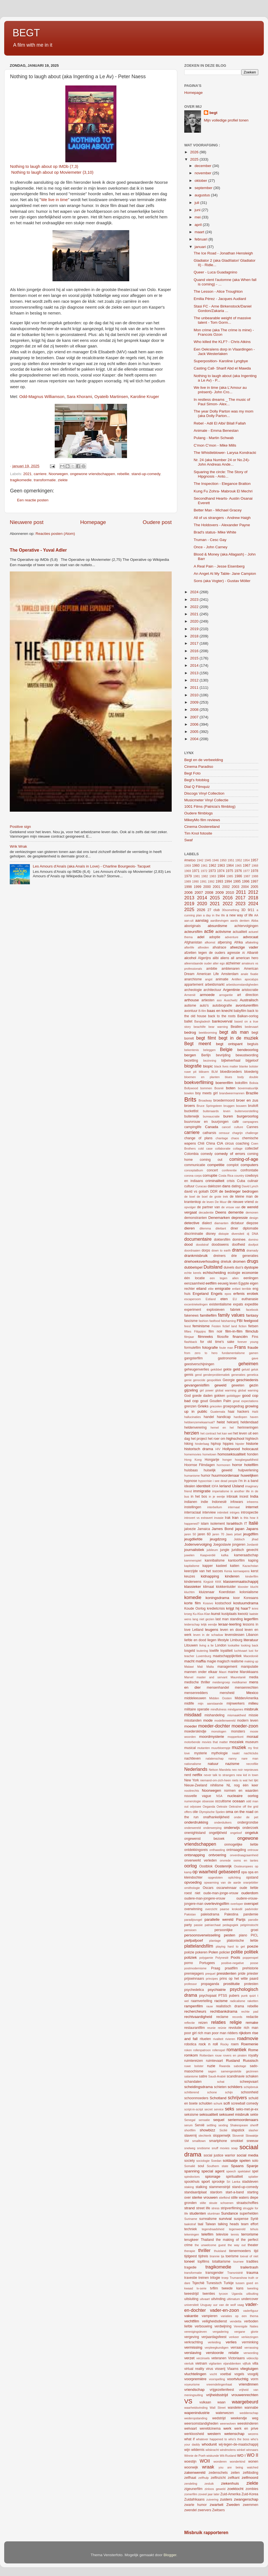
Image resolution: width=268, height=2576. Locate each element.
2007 (195, 717)
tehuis (254, 2229)
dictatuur (237, 1223)
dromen (239, 1261)
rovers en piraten (235, 2055)
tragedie (190, 2267)
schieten (220, 2087)
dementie (236, 1212)
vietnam (201, 2363)
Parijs (241, 1919)
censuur (224, 1133)
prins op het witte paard (239, 1979)
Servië (199, 2125)
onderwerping (212, 1827)
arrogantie (226, 995)
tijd (256, 2251)
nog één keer (246, 1785)
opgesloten (215, 1877)
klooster (243, 1586)
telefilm (208, 2234)
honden (253, 1454)
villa (255, 2363)
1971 (196, 871)
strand (189, 2208)
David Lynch (250, 1186)
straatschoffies (247, 2203)
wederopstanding (195, 2418)
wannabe (251, 2408)
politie (237, 1951)
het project (199, 1439)
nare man (249, 1758)
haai (231, 1412)
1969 (187, 871)
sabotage (240, 2066)
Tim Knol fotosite (198, 833)
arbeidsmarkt (214, 984)
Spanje (252, 2166)
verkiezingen (249, 2337)
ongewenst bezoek (204, 1839)
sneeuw (252, 2141)
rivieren (230, 2039)
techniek (190, 2229)
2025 (195, 159)
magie (211, 1661)
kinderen (232, 1576)
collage (238, 1148)
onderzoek (250, 1828)
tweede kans (232, 2288)
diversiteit (237, 1233)
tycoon (223, 2293)
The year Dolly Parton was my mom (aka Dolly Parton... (223, 413)
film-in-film (234, 1331)
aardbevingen (219, 920)
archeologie (193, 990)
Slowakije (251, 2135)
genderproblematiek (216, 1374)
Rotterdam (207, 2055)
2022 (195, 607)
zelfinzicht (218, 2478)
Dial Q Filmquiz (197, 787)
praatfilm (231, 1968)
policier (224, 1952)
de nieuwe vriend (241, 1202)
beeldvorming (208, 1032)
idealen (189, 1486)
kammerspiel (192, 1560)
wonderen (220, 2461)
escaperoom (192, 1299)
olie (195, 1812)
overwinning (193, 1909)
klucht (254, 1586)
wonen (253, 2461)
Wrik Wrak (18, 846)
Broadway (205, 1100)
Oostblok (206, 1866)
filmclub (251, 1331)
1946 (215, 860)
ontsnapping (194, 1855)
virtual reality (194, 2369)
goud (204, 1401)
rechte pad (249, 2011)
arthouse (191, 1000)
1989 (187, 881)
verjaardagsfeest (213, 2337)
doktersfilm (222, 1239)
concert (212, 1170)
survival (225, 2219)
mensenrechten (246, 1687)
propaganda (210, 1984)
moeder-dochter (214, 1725)
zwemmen (250, 2505)
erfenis (239, 1293)
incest (244, 1496)
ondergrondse (247, 1822)
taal (200, 2224)
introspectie (249, 1512)
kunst (215, 1614)
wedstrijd (219, 2418)
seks (229, 2108)
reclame (222, 2017)
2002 (226, 887)
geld (236, 1369)
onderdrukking (196, 1822)
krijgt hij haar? (238, 1608)
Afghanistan (193, 942)
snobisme (203, 2148)
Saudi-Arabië (217, 2076)
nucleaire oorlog (242, 1796)
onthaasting (217, 1849)
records (237, 2017)
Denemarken (219, 1218)
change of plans (198, 1138)
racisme (221, 2001)
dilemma (205, 1228)
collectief (251, 1148)
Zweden (233, 2505)
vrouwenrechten (244, 2395)
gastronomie (227, 1358)
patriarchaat (213, 1925)
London (220, 1645)
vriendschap (194, 2389)
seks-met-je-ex (247, 2109)
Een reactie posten (33, 500)
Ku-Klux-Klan (201, 1613)
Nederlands (195, 1769)
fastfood (214, 1320)
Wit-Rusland (228, 2455)
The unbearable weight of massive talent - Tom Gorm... (222, 320)
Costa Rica (226, 1175)
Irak (227, 1518)
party (188, 1925)
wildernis (197, 2450)
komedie (192, 1597)
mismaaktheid (236, 1715)
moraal (252, 1736)
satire (203, 2076)
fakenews (191, 1315)
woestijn (190, 2461)
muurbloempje (220, 1748)
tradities (252, 2261)
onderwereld (192, 1827)
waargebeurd (245, 2401)
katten (234, 1566)
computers (249, 1165)
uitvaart (205, 2299)
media (253, 1677)
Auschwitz (231, 1000)
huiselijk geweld (218, 1470)
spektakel (244, 2171)
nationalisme (192, 1763)
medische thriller (197, 1682)
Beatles (236, 1027)
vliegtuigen (249, 2369)
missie (253, 1715)
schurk (218, 2103)
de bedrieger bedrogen (239, 1191)
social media (247, 2155)
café (235, 1122)
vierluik (189, 2363)
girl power (207, 1390)
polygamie (206, 1957)
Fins (255, 1337)
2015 (195, 658)
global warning (248, 1390)
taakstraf (190, 2224)
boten (230, 1088)
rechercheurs (195, 2011)
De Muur (221, 1202)
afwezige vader (244, 947)
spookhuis (192, 2182)
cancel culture (232, 1127)
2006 (195, 724)
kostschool (223, 1603)
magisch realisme (230, 1661)
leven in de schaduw (208, 1634)
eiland (201, 1288)
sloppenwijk (222, 2135)
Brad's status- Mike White (215, 532)
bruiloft (253, 1106)
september (204, 188)
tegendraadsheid (213, 2229)
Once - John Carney (211, 547)
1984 (221, 876)
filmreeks (205, 1337)
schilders (235, 2087)
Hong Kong (193, 1459)
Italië (253, 1523)
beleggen (209, 1050)
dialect (207, 1223)
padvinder (251, 1909)
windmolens (228, 2449)
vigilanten (215, 2363)
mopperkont (235, 1736)
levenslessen (234, 1635)
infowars (236, 1502)
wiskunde (212, 2455)
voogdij (253, 2374)
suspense (241, 2219)
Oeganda (209, 1806)
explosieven (215, 1310)
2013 (195, 673)
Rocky (224, 2044)
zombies (252, 2489)
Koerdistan (227, 1592)
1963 (221, 866)
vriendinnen (248, 2384)
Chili (201, 1143)
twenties (209, 2294)
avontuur (190, 1011)
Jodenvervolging (198, 1544)
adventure (231, 937)
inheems (252, 1501)
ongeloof (236, 1832)
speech (231, 2171)
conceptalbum (193, 1170)
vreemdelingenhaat (219, 2384)
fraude (253, 1347)
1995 (237, 881)
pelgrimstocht (249, 1925)
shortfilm (190, 2130)
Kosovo (208, 1603)
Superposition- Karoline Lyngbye (221, 361)
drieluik (226, 1262)
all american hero (244, 958)
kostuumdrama (245, 1603)
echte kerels (192, 1272)
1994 (228, 881)
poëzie (189, 1952)
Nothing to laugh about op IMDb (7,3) (44, 166)
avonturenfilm (247, 1005)
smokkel (237, 2141)
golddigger (234, 1395)
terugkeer (191, 2240)
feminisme (201, 1326)
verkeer (234, 2337)
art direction (247, 995)
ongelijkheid (218, 1833)
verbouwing (203, 2326)
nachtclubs (251, 1753)
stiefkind (224, 2197)
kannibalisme (215, 1560)
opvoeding (193, 1882)
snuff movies (220, 2148)
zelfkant (234, 2478)
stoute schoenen (221, 2203)
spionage (212, 2176)
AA (256, 915)
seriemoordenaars (243, 2120)
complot (233, 1165)
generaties (238, 1374)
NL (228, 1785)
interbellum (214, 1507)
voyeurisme (192, 2384)
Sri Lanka (233, 2181)
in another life (240, 1491)
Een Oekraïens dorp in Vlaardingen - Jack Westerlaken (224, 351)
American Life (208, 974)
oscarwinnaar (226, 1888)
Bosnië (219, 1088)
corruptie (210, 1175)
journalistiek (194, 1550)
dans (226, 1186)
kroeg (188, 1613)
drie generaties (244, 1256)
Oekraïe (222, 1806)
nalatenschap (215, 1758)
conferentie (229, 1170)
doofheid (238, 1245)
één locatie (194, 1278)
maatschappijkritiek (227, 1656)
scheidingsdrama (198, 2087)
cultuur (189, 1186)
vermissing (193, 2347)
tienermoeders (240, 2251)
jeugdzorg (218, 1539)
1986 (238, 876)
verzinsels (203, 2358)
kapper (207, 1566)
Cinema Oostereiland (202, 826)
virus (209, 2369)
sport (206, 2181)
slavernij (190, 2135)
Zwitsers (218, 2510)
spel (255, 2171)
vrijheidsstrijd (217, 2395)
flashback (190, 1341)
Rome (253, 2050)
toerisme (232, 2256)
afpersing (225, 942)
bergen (190, 1055)
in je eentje (217, 1496)
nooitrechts (191, 1790)
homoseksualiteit (231, 1454)
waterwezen (225, 2413)
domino (253, 1239)
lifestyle (223, 1640)
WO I (241, 2455)
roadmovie (247, 2038)
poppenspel (250, 1957)
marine (233, 1672)
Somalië (189, 2166)
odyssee (195, 1806)
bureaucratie (211, 1116)
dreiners (219, 1256)
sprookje (218, 2182)
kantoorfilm (236, 1560)
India (254, 1496)
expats (238, 1304)
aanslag (201, 920)
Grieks (203, 1406)
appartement (193, 984)
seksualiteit (208, 2114)
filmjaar (189, 1336)
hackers (243, 1412)
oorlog (190, 1865)
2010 (195, 695)
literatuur (250, 1640)
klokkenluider (226, 1587)
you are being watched (238, 2467)
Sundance (229, 2213)
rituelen (205, 2039)
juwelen (189, 1555)
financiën (240, 1337)
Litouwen (191, 1645)
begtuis (252, 1044)
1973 (212, 871)
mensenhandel (218, 1687)
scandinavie (236, 2076)
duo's (239, 1267)
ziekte (63, 480)
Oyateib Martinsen (111, 396)
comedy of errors (230, 1154)
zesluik (209, 2483)
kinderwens (192, 1582)
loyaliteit (227, 1651)
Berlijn (206, 1055)
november (203, 173)
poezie (252, 1946)
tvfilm (214, 2288)
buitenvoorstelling (246, 1111)
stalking (201, 2187)
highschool (235, 1438)
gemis (188, 1375)
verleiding (214, 2342)
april (199, 225)
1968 (255, 865)
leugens (211, 1629)
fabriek (235, 1310)
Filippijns (200, 1331)
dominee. (239, 1239)
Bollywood (191, 1088)
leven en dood (231, 1630)
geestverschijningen (199, 1364)
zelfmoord (250, 2477)
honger (227, 1459)
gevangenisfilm (196, 1385)
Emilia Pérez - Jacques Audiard (220, 299)
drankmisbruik (196, 1256)
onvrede (225, 1860)
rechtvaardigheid (198, 2017)
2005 (195, 732)
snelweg (189, 2148)
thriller (204, 2250)
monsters (238, 1731)
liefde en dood (195, 1640)
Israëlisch (234, 1523)
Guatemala (217, 1411)
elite (211, 1288)
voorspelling (217, 2379)
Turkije (229, 2283)
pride (241, 1974)
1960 (196, 866)
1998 (188, 887)
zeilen (235, 2473)
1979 (188, 876)
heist (221, 1422)
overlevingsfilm (216, 1903)
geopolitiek (214, 1380)
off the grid (250, 1806)
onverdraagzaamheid (244, 1855)
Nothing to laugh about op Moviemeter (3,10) (52, 172)
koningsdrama (217, 1598)
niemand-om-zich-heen (215, 1780)
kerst (254, 1571)
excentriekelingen (196, 1304)
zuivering (212, 2499)
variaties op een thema (239, 2316)
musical (190, 1748)
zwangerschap (246, 2499)
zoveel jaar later (208, 2494)
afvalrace (219, 947)
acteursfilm (193, 932)
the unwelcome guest (210, 2245)
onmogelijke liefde (241, 1844)
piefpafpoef (193, 1940)
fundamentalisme (233, 1353)
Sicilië (223, 2130)
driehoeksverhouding (201, 1261)
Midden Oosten (220, 1698)
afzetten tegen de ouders (204, 953)
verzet (189, 2358)
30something (230, 910)
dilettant (221, 1228)
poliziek (190, 1957)
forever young (248, 1341)
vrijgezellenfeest (222, 2390)
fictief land (229, 1326)
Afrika (238, 942)
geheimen (248, 1363)
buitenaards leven (216, 1111)
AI (243, 952)
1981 (196, 876)
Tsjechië (198, 2283)
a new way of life (239, 915)
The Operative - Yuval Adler (38, 550)
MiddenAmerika (246, 1698)
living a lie (206, 1645)
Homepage (93, 522)
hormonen (223, 1465)
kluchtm (189, 1592)
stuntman (213, 2213)
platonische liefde (242, 1941)
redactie (252, 2017)
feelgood (251, 1321)
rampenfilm (193, 2006)
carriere (40, 474)
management (227, 1667)
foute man (226, 1347)
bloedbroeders (231, 1072)
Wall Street (218, 2407)
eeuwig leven (228, 1283)
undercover (249, 2299)
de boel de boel (195, 1196)
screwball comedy (244, 2103)
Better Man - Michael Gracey (218, 510)
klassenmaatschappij (240, 1581)
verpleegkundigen (216, 2347)
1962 (212, 866)
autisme (190, 1005)
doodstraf (202, 1244)
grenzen (190, 1406)
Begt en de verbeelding (203, 760)
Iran (235, 1517)
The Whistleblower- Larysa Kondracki (225, 453)
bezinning (209, 1060)
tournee (238, 2261)
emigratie (223, 1288)
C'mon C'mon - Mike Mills (215, 445)
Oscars (208, 1888)
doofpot (253, 1244)
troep (225, 2277)
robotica (190, 2044)
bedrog (190, 1032)
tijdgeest (190, 2256)
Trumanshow (238, 2277)
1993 (219, 881)
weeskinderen (247, 2423)
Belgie (226, 1049)
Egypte (243, 1283)
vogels (239, 2374)
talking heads (228, 2224)
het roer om (216, 1439)
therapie (189, 2251)
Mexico (252, 1693)
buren (228, 1116)
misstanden (193, 1720)
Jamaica (203, 1529)
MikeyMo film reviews (202, 820)
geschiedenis (247, 1380)
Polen (213, 1952)
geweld (220, 1385)
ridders (233, 2033)
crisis (231, 1181)
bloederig (251, 1072)
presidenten (226, 1973)
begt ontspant (229, 1044)
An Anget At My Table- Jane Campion (225, 573)
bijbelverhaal (230, 1060)
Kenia (228, 1571)
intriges (235, 1512)
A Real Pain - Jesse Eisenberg (219, 566)
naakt (236, 1753)
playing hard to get (230, 1946)
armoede (207, 995)
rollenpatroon (202, 2050)
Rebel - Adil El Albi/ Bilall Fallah (220, 423)
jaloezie (190, 1529)
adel (200, 937)
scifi (226, 2103)
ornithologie (192, 1887)
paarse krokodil (231, 1909)
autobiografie (222, 1005)
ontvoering (217, 1855)
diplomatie (250, 1228)
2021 (27, 474)
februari (202, 239)
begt (213, 113)
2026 (195, 152)
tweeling (252, 2288)
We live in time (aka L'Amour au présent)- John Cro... (220, 389)
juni (198, 210)
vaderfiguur (250, 2310)
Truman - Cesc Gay (210, 540)
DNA (255, 1233)
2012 (195, 680)
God (187, 1396)
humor (205, 1476)
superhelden (249, 2213)
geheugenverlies (196, 1369)
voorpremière (195, 2379)
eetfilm (211, 1283)
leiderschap (192, 1624)
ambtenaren (230, 969)
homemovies (192, 1454)
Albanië (253, 953)
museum (251, 1742)
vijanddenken (232, 2363)
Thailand (207, 2240)
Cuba (241, 1181)
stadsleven (250, 2182)
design (253, 1217)
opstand (252, 1877)
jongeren (238, 1544)
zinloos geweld (215, 2489)
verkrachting (193, 2342)
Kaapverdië (208, 1555)
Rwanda (224, 2066)
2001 (216, 887)
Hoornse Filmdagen (199, 1465)
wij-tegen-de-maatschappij (238, 2444)
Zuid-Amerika (230, 2494)
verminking (250, 2342)
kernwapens (241, 1571)
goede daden (202, 1396)
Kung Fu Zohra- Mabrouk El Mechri (223, 491)
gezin (253, 1385)
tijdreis (203, 2256)
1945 (207, 860)
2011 (195, 687)
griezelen (216, 1406)
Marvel (188, 1677)
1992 (211, 881)
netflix (197, 1775)
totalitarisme (221, 2261)
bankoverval (222, 1021)
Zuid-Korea (249, 2494)
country (239, 1175)
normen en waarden (241, 1791)
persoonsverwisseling (202, 1935)
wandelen (235, 2408)
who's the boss (238, 2439)
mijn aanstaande (210, 1703)
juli (197, 203)
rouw (218, 2055)
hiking (188, 1444)
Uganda (237, 2293)
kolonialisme (249, 1592)
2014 (195, 665)
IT (245, 1524)
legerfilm (251, 1619)
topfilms (203, 2261)
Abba (254, 920)
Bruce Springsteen (209, 1105)
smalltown (199, 2141)
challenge (251, 1133)
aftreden (203, 947)
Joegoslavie (222, 1544)
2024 (195, 592)
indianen (190, 1502)
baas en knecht (220, 1011)
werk (227, 2428)
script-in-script (193, 2109)
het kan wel (224, 1433)
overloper (237, 1903)
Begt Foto (192, 773)
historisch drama (198, 1449)
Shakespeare (239, 2125)
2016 (195, 651)
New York (191, 1780)
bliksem (204, 1071)
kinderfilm (251, 1576)
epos (228, 1293)
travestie (190, 2278)
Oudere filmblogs (198, 813)
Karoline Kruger (144, 396)
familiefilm (208, 1315)
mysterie (200, 1753)
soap (234, 2148)
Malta (210, 1666)
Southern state (217, 2166)
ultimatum (233, 2299)
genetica (252, 1374)
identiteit (203, 1486)
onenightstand (194, 1833)
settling (211, 2125)
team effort (249, 2224)
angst (208, 979)
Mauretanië (238, 1677)
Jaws (229, 1534)
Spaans (237, 2166)
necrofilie (252, 1763)
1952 (238, 860)
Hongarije (212, 1460)
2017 (195, 643)
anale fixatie (250, 974)
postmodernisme (195, 1968)
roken (188, 2050)
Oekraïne (235, 1806)
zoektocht (235, 2489)
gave (255, 1358)
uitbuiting (252, 2293)
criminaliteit (214, 1181)
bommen (206, 1088)
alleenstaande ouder (198, 963)
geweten (237, 1385)
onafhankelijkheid (216, 1817)
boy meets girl (206, 1093)
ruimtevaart (214, 2061)
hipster (239, 1443)
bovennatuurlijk (248, 1088)
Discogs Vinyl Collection (204, 793)
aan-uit (188, 920)
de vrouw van (230, 1207)
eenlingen (250, 1278)
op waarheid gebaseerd (216, 1871)
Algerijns (204, 958)
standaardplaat (195, 2192)
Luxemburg (203, 1656)
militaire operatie (196, 1709)
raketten (252, 2001)
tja (222, 2256)
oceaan (238, 1801)
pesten (229, 1935)
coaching (242, 1143)
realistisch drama (230, 2006)
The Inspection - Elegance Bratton (222, 484)
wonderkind (237, 2461)
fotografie (210, 1347)
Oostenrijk (223, 1866)
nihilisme (216, 1785)
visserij (220, 2369)
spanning (192, 2171)
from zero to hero (200, 1353)
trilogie (215, 2278)
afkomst (210, 942)
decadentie (206, 1212)
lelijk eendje (209, 1624)
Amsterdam (229, 974)
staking (189, 2187)
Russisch (250, 2060)
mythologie (219, 1753)
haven (254, 1417)
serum (188, 2125)
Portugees (207, 1963)
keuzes (189, 1576)
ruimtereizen (193, 2061)
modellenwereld (225, 1720)
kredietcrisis (216, 1608)
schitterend (191, 2092)
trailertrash (249, 2267)
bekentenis (191, 1050)
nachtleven (192, 1758)
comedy (207, 1154)
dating (236, 1186)
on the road (243, 1812)
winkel (241, 2449)
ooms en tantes (246, 1860)
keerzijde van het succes (203, 1571)
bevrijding (223, 1055)
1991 (203, 881)
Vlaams (232, 2369)
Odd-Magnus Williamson (41, 396)
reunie (211, 2027)
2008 (195, 709)
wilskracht (212, 2449)
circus (229, 1143)
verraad (236, 2347)
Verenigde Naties (246, 2326)
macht (189, 1661)
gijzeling (191, 1390)
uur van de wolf (224, 2304)
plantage (215, 1940)
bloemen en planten (202, 1077)
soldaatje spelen (236, 2160)
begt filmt (206, 1037)
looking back (249, 1645)
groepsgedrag (233, 1406)
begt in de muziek (238, 1037)
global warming (225, 1390)
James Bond (222, 1529)
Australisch (249, 1000)
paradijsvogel (193, 1919)
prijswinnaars (194, 1979)
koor (236, 1598)
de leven (208, 1202)
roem (235, 2044)
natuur (213, 1764)
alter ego (219, 963)
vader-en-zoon (224, 2310)
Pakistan (190, 1914)
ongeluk (251, 1833)
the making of (227, 2240)
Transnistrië (235, 2272)
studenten (197, 2213)
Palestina (231, 1914)
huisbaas (191, 1470)
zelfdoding (250, 2473)
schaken (252, 2076)
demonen (252, 1212)
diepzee (252, 1223)
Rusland (233, 2060)
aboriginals (192, 926)
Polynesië (221, 1957)
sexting (223, 2125)
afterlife (189, 947)
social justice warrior (219, 2155)
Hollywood (231, 1449)
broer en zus (247, 1100)
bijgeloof (252, 1060)
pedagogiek (230, 1925)
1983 (212, 876)
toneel (189, 2261)
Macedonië (250, 1656)
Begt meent (197, 1043)
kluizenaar (206, 1592)
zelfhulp (203, 2477)
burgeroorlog (247, 1116)
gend (198, 1374)
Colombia (191, 1154)
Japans (252, 1529)
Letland (197, 1630)
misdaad (192, 1714)
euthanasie (250, 1299)
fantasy (252, 1315)
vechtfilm (191, 2321)
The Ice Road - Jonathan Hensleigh (223, 253)
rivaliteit (218, 2039)
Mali (200, 1666)
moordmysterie (211, 1736)
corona (188, 1175)
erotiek (252, 1293)
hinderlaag (202, 1443)
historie (252, 1443)
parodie (253, 1919)
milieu (253, 1703)
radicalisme (237, 2001)
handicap (224, 1417)
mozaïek (236, 1742)
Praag (215, 1968)
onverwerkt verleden (200, 1860)
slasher (253, 2130)
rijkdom (245, 2033)
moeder (190, 1726)
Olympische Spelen (212, 1812)
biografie (193, 1065)
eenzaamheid (194, 1283)
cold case (205, 1148)
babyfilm (240, 1011)
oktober (201, 180)
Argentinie (231, 990)
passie (198, 1925)
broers (189, 1106)
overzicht (211, 1909)
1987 (246, 876)
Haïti (255, 1411)
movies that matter (215, 1742)
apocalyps (251, 979)
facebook (252, 1309)
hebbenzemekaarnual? (199, 1422)
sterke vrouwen (205, 2197)
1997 (254, 881)
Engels (216, 1293)
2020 (195, 621)
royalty (253, 2055)
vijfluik (247, 2363)
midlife (189, 1703)
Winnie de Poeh (194, 2455)
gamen (253, 1353)
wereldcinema (210, 2428)
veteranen (218, 2358)
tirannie (214, 2256)
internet (252, 1507)
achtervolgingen (246, 926)
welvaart (190, 2428)
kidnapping (210, 1576)
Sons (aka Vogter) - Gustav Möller (222, 581)
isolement (217, 1524)
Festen (216, 1326)
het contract (208, 1433)
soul (201, 2166)
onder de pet (246, 1817)
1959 (187, 865)
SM (186, 2141)
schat (220, 2081)
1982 (204, 876)
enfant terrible (241, 1288)
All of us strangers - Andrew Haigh (222, 518)
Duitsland (213, 1266)
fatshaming (228, 1320)
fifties (187, 1331)
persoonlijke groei (236, 1930)
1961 (204, 865)
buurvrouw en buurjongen (206, 1122)
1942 (200, 860)
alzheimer (233, 963)
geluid (246, 1369)
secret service (214, 2109)
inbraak (232, 1496)
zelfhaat (190, 2478)
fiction (243, 1326)
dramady (252, 1250)
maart (200, 232)
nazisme (232, 1764)
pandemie (250, 1914)
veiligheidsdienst (214, 2321)
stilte (203, 2203)
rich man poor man (212, 2033)
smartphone (218, 2141)
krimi (255, 1608)
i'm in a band (248, 1481)
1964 (230, 866)
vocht (213, 2374)
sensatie (204, 2120)
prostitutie (231, 1984)
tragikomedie (21, 480)
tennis (235, 2234)
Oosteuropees (243, 1866)
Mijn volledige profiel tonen (226, 120)
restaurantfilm (194, 2028)
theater (253, 2245)
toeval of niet (249, 2256)
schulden (205, 2103)
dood (188, 1244)
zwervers (204, 2510)
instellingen (192, 1507)
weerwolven (228, 2423)
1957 (254, 860)
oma (229, 1812)
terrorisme (249, 2234)
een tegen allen (224, 1278)
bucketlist (191, 1111)
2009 (195, 702)
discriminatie (193, 1234)
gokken (219, 1396)
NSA (219, 1796)
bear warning (218, 1026)
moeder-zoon (245, 1725)
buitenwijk (191, 1116)
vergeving (191, 2337)
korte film (192, 1603)
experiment (192, 1310)
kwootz (243, 1614)
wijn (187, 2450)
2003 (235, 887)
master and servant (212, 1677)
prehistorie (250, 1968)
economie (250, 1273)
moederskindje (195, 1731)
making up (251, 1661)
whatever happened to (211, 2439)
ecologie (234, 1273)
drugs (253, 1261)
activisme (223, 932)
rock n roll (208, 2044)
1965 (238, 865)
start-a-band (235, 2192)
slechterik (204, 2135)
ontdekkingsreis (196, 1850)
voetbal (225, 2374)
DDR (213, 1191)
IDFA (215, 1486)
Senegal (189, 2120)
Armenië (189, 995)
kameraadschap (246, 1555)
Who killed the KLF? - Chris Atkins (222, 342)
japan (239, 1529)
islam (205, 1524)
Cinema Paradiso (198, 766)
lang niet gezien (203, 1619)
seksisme (191, 2115)
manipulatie (249, 1667)
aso (219, 1000)
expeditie (251, 1304)
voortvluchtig (237, 2379)
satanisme (191, 2076)
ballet (188, 1021)
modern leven (247, 1720)
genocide (199, 1380)
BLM (214, 1071)
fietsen (253, 1326)
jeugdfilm (250, 1534)
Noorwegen (58, 474)
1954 (246, 860)
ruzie (211, 2066)
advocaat (250, 937)
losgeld (189, 1651)
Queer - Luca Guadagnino (215, 272)
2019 (195, 629)
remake (252, 2022)
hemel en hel (222, 1427)
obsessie (208, 1801)
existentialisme (220, 1304)
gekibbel (216, 1369)
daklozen (214, 1186)
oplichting (234, 1877)
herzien (191, 1432)
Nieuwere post (27, 522)
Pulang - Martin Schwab (214, 438)
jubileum (212, 1550)
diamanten (221, 1223)
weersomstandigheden (201, 2423)
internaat (234, 1507)
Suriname (190, 2218)
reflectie (189, 2022)
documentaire (198, 1238)
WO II (252, 2455)
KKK (218, 1581)
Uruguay (206, 2304)
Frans (240, 1347)
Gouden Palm (220, 1401)
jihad (255, 1539)
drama (238, 1249)
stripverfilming (231, 2208)
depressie (239, 1218)
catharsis (209, 1133)
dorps (206, 1250)
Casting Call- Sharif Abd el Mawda (222, 368)
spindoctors (192, 2176)
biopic (208, 1066)
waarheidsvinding (195, 2407)
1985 (229, 876)
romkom (191, 2055)
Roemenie (249, 2044)
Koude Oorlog (194, 1608)
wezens (253, 2434)
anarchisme (193, 979)
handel (209, 1417)
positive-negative (232, 1963)
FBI (240, 1321)
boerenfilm (224, 1083)
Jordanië (252, 1544)
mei (198, 217)
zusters (226, 2499)
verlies (231, 2342)
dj (248, 1233)
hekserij (233, 1422)
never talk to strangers (219, 1775)
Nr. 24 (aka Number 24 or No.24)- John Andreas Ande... (222, 462)
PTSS (222, 1996)
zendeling (190, 2483)
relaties (218, 2022)
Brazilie (252, 1093)
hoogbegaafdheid (246, 1459)
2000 (207, 887)
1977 (246, 871)
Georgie (228, 1380)
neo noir (237, 1769)
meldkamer (239, 1682)
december (203, 166)
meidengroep (221, 1682)
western (214, 2434)
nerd (187, 1775)
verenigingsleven (195, 2331)
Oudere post (157, 522)
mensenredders (196, 1693)
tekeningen (191, 2234)
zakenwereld (194, 2472)
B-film (202, 1010)
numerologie (192, 1801)
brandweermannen (231, 1093)
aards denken (240, 920)
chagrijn (237, 1133)
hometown (209, 1454)
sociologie (203, 2160)
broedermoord (223, 1100)
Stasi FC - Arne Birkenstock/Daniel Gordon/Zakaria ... (223, 308)
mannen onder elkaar (200, 1672)
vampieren (209, 2316)
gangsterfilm (193, 1358)
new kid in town (247, 1775)
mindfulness (218, 1709)
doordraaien (192, 1250)
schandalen (193, 2082)
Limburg (236, 1640)
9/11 (251, 910)
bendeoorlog (247, 1050)
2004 (195, 739)
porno (188, 1963)
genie (188, 1380)
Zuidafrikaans (194, 2499)
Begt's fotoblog (196, 780)
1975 (229, 871)
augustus (203, 195)
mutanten (203, 1748)
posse (254, 1963)
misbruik (251, 1709)
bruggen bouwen (235, 1105)
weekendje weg (244, 2418)
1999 (197, 887)
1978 (254, 871)
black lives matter (226, 1066)
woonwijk (191, 2467)
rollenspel (218, 2050)
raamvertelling (201, 2001)
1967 (246, 866)
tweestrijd (191, 2294)
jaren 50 (190, 1534)
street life (203, 2208)
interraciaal (192, 1512)
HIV (217, 1449)
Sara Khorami (79, 396)
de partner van (208, 1207)
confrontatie (249, 1170)
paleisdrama (210, 1914)
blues (228, 1077)
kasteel (221, 1566)
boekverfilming (198, 1082)
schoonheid (249, 2092)
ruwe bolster (194, 2066)
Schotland (218, 2098)
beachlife (199, 1026)
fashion (204, 1320)
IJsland (238, 1486)
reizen (202, 2023)
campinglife (192, 1127)
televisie (222, 2234)
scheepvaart (249, 2082)
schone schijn (220, 2092)
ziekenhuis (230, 2483)
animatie (222, 979)
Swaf (188, 840)
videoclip (252, 2358)
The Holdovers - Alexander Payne (222, 525)
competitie (215, 1165)
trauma (252, 2272)
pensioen (190, 1930)
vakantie (191, 2316)
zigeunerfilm (193, 2489)
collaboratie (222, 1148)
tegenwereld (237, 2229)
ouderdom (249, 1893)
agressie (233, 953)
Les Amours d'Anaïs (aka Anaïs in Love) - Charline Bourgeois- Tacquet (91, 866)
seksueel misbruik (234, 2114)
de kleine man (241, 1196)
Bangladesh (202, 1021)
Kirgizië (208, 1581)
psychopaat (207, 1996)
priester (252, 1974)
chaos (235, 1138)
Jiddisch (239, 1539)
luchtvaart (240, 1650)
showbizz (207, 2130)
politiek (251, 1951)
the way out (237, 2245)
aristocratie (250, 990)
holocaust (250, 1449)
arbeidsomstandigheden (242, 984)
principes (212, 1978)
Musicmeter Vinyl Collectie (206, 800)
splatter (253, 2176)
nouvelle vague (197, 1796)
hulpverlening (248, 1470)
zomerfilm (190, 2494)
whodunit (209, 2444)
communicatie (194, 1165)
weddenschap (249, 2413)
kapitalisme (191, 1565)
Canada (211, 1127)
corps (198, 1175)
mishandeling (214, 1715)
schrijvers (237, 2097)
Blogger (170, 2555)
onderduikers (222, 1822)
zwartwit (216, 2505)
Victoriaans (236, 2358)
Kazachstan (250, 1565)
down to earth (221, 1250)
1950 (223, 860)
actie (209, 931)
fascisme (191, 1321)
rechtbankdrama (224, 2011)
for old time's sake (217, 1342)
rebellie (123, 474)
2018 (195, 636)
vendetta (235, 2321)
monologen (218, 1731)
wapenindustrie (197, 2413)
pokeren (201, 1952)
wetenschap (234, 2434)
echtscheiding (214, 1273)
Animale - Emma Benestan (216, 430)
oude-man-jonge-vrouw (220, 1893)
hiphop (216, 1444)
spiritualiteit (234, 2177)
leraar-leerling (229, 1624)
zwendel (190, 2510)
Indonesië (219, 1502)
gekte (227, 1369)
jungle (224, 1550)
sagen (212, 2071)
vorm (254, 2379)
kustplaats (229, 1614)
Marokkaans (249, 1672)
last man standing (229, 1619)
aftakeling (251, 942)
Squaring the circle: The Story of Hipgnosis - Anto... (221, 474)
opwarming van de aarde (222, 1882)
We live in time (54, 199)
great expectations (245, 1401)
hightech (251, 1439)
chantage (222, 1138)
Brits (190, 1099)
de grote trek (218, 1196)
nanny (232, 1758)
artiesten (207, 1000)
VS (188, 2401)
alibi (216, 958)
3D (243, 910)
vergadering (221, 2331)
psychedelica (194, 1990)
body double (247, 1077)
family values (231, 1314)
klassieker (192, 1586)
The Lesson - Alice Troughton (218, 291)
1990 (195, 881)
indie (204, 1502)
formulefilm (192, 1348)
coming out (211, 1160)
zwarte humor (195, 2505)
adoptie (214, 937)
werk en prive (246, 2428)
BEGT (26, 33)
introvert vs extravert (198, 1517)
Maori (222, 1672)
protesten (251, 1984)
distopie (223, 1233)
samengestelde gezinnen (239, 2071)
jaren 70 (218, 1534)
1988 (255, 876)
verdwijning (222, 2326)
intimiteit (222, 1512)
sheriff (254, 2125)
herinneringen (248, 1427)
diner (234, 1228)
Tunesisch (214, 2283)
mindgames (235, 1709)
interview (209, 1512)
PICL (254, 1935)
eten (224, 1299)
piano (243, 1935)
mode (208, 1720)
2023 (195, 599)
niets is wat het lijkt (245, 1780)
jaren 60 (204, 1534)
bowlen (189, 1093)
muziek (239, 1747)
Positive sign (20, 826)
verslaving (192, 2353)
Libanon (252, 1635)
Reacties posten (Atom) (55, 534)
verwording (250, 2353)
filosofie (223, 1337)
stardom (216, 2192)
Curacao (201, 1186)
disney (211, 1234)
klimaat (208, 1587)
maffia (201, 1661)
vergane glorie (246, 2331)
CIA (220, 1143)
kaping (253, 1560)
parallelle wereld (219, 1919)
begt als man (234, 1032)
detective (191, 1223)
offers (188, 1812)
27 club (213, 910)
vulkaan (205, 2402)
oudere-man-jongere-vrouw (204, 1898)
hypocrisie (205, 1481)
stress (215, 2208)
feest (187, 1326)
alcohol (190, 958)
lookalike (234, 1645)
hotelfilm (251, 1465)
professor (190, 1984)
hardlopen (240, 1417)
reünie (222, 2027)
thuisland (220, 2251)
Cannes (252, 1127)
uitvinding (218, 2299)
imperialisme (220, 1491)
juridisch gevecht (244, 1550)
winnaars (252, 2449)
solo (255, 2161)
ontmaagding (236, 1850)
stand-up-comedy (145, 474)
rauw (209, 2006)
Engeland (201, 1293)
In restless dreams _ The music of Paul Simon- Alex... (222, 401)
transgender (214, 2273)
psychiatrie (217, 1990)
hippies (228, 1444)
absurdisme (217, 926)
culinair (253, 1181)
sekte (254, 2115)
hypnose (190, 1481)
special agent (212, 2171)
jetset (237, 1534)
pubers (234, 1996)
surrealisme (208, 2219)
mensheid (227, 1693)
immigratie (201, 1491)
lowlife (214, 1651)
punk (244, 1995)
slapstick (238, 2130)
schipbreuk (251, 2087)
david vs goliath (196, 1191)
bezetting (191, 1060)
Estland (210, 1299)
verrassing (251, 2347)
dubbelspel (193, 1267)
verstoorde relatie (222, 2353)
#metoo (190, 860)
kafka (224, 1555)
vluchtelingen (195, 2374)
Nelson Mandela (220, 1769)
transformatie (45, 480)
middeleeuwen (195, 1698)
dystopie (251, 1267)
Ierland (225, 1486)
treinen (203, 2278)
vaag (240, 2304)
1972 (204, 871)
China (210, 1143)
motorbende (192, 1742)
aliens (224, 958)
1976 (238, 871)
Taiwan (210, 2224)
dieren (189, 1228)
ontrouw (253, 1849)
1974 (220, 871)
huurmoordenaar (226, 1475)
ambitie (211, 969)
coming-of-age (243, 1159)
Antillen (236, 979)
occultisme (223, 1801)
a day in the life (214, 915)
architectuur (212, 990)
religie (236, 2022)
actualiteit (240, 932)
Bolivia (253, 1083)
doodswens (220, 1245)
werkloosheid (194, 2434)
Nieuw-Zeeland (195, 1785)
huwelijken (249, 1475)
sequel (218, 2120)
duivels (229, 1267)
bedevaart (251, 1026)
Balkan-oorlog (247, 1016)
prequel (210, 1973)
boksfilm (241, 1083)
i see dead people (225, 1481)
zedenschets (218, 2473)
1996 (246, 881)
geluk (254, 1369)
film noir (215, 1331)
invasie (219, 1517)
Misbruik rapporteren (206, 2532)
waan (221, 2402)
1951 (231, 860)
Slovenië (238, 2135)
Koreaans (251, 1598)
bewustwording (247, 1055)
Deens (220, 1212)
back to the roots (222, 1016)
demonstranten (195, 1218)
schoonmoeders (196, 2098)
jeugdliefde (193, 1539)
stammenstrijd (219, 2187)
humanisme (192, 1475)
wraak (208, 2466)
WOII (205, 2460)
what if (189, 2439)
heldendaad (249, 1422)
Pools (235, 1957)
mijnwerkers (235, 1703)
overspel (251, 1903)
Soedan (216, 2160)
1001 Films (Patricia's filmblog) (209, 806)
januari (201, 247)
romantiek (236, 2049)
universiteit (191, 2304)
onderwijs (232, 1828)
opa (244, 1872)
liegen (211, 1640)
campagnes (250, 1121)
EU (235, 1299)
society (189, 2161)
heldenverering (195, 1427)
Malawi (189, 1666)
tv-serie (201, 2288)
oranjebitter (250, 1882)
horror (237, 1465)
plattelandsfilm (198, 1945)
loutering (202, 1650)
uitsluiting (191, 2299)
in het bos (199, 1496)
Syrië (254, 2219)
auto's (204, 1005)
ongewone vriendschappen (92, 474)
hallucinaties (192, 1417)
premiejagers (194, 1974)
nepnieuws (251, 1769)
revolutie (235, 2028)
